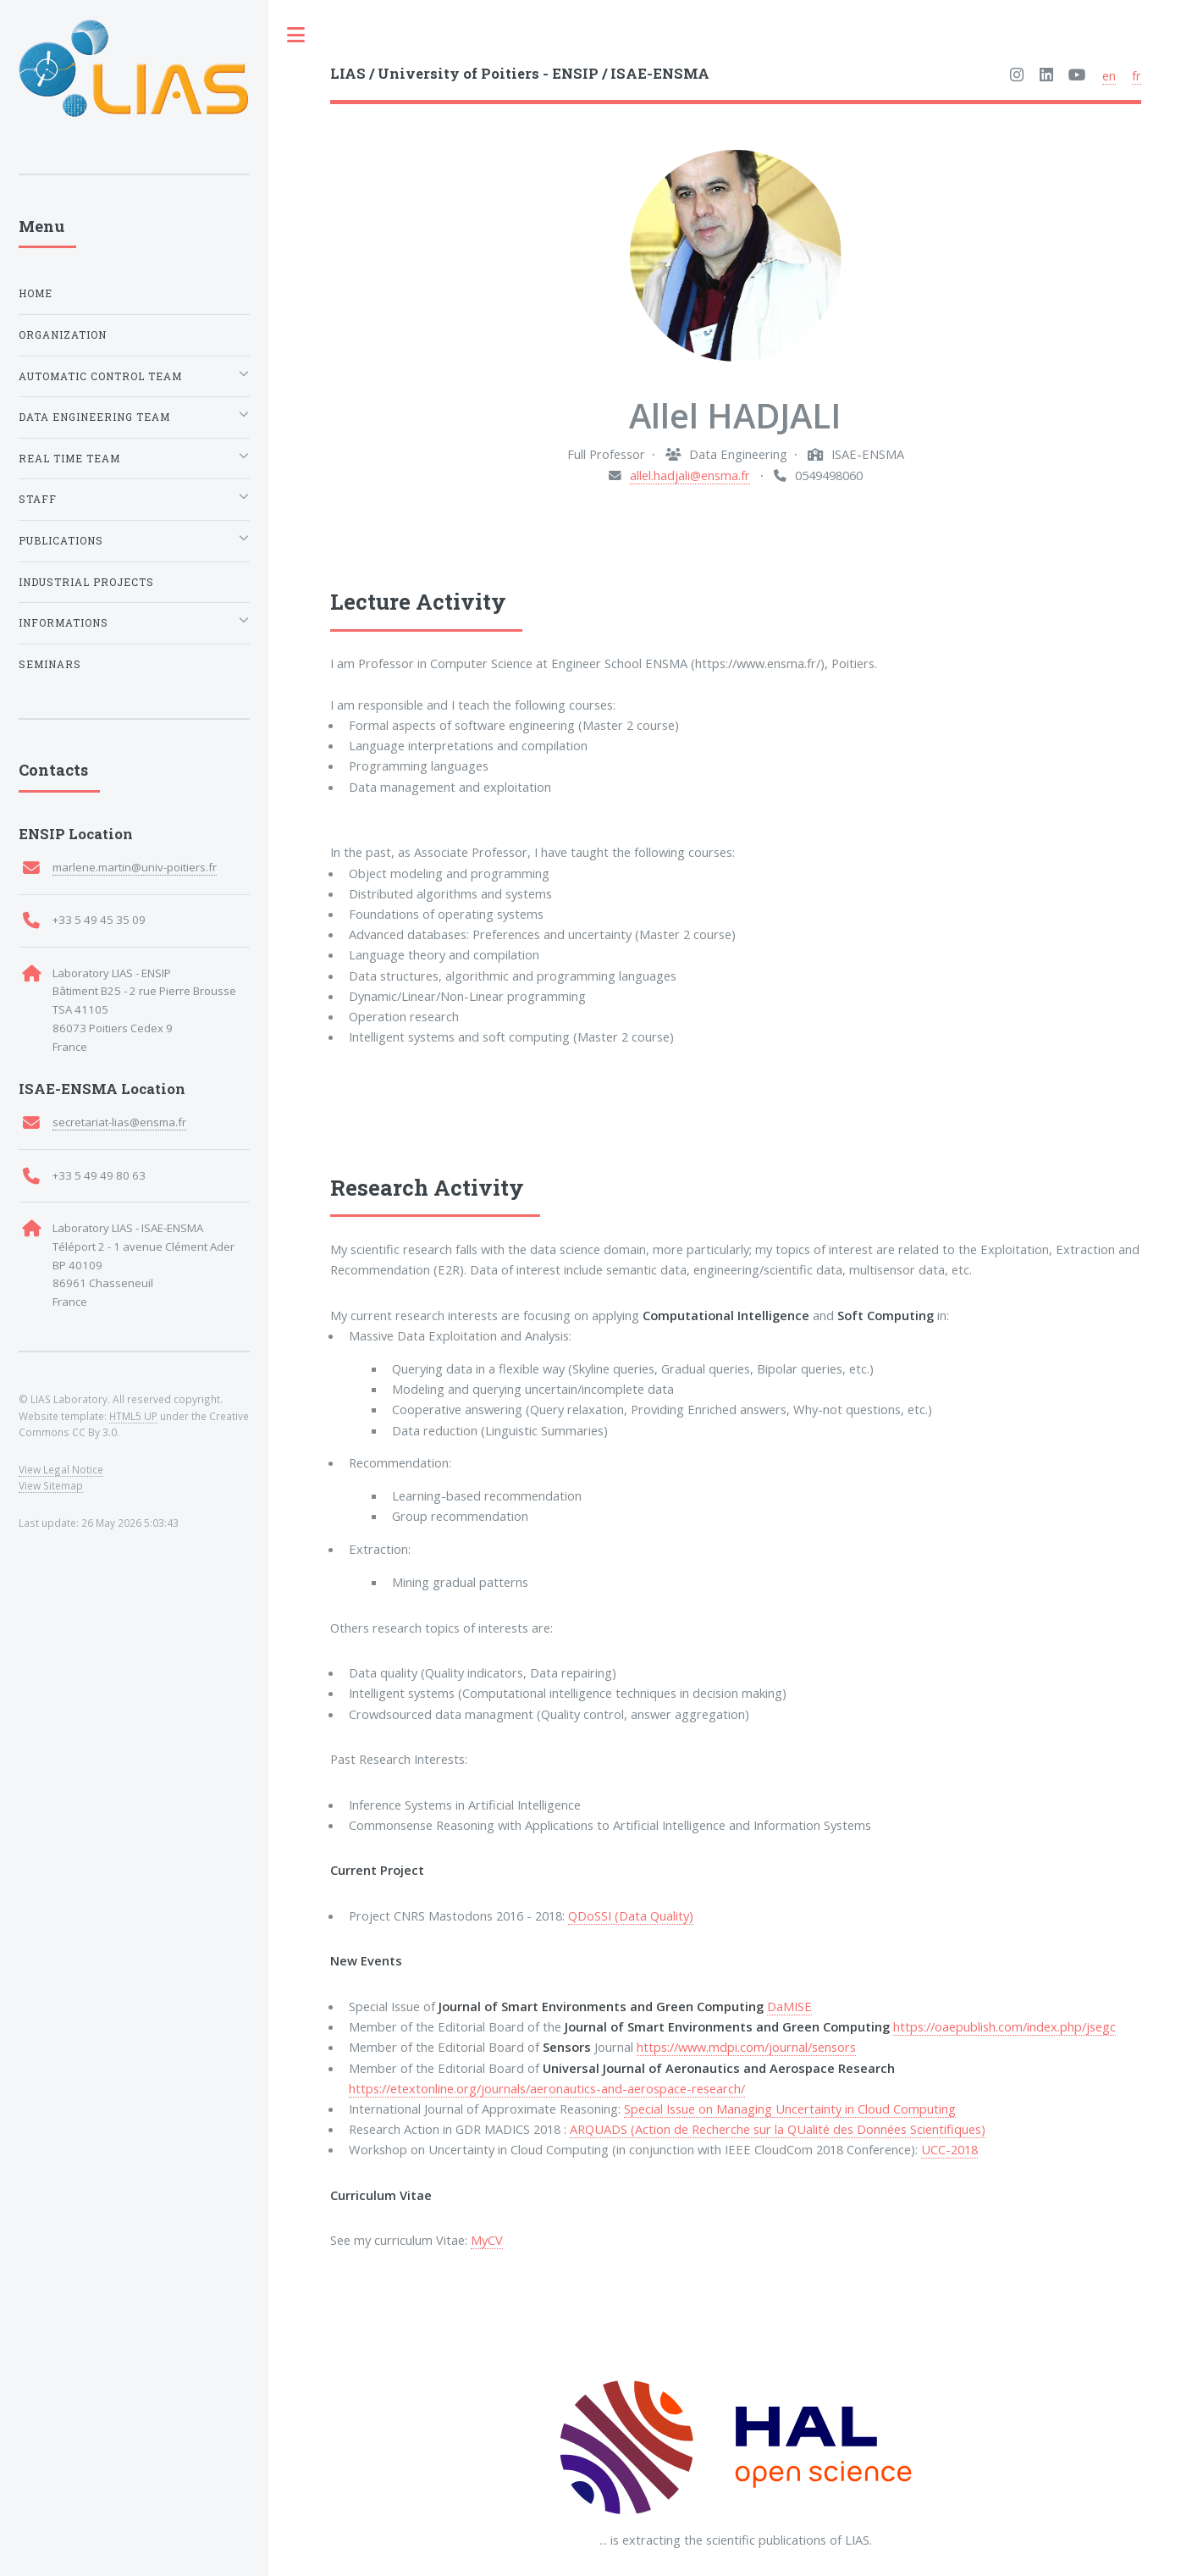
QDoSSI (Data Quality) (630, 1915)
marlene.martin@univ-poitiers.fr (134, 867)
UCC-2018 (949, 2149)
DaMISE (789, 2006)
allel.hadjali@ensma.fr (690, 475)
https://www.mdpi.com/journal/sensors (746, 2046)
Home (35, 293)
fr (1136, 75)
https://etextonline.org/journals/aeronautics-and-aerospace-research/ (547, 2088)
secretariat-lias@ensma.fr (119, 1122)
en (1109, 75)
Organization (63, 335)
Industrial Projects (86, 582)
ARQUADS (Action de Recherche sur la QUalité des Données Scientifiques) (777, 2128)
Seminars (50, 664)
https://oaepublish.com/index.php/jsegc (1004, 2026)
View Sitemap (51, 1485)
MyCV (487, 2239)
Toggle (296, 35)
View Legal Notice (61, 1469)
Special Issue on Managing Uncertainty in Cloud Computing (790, 2108)
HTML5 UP (133, 1416)
